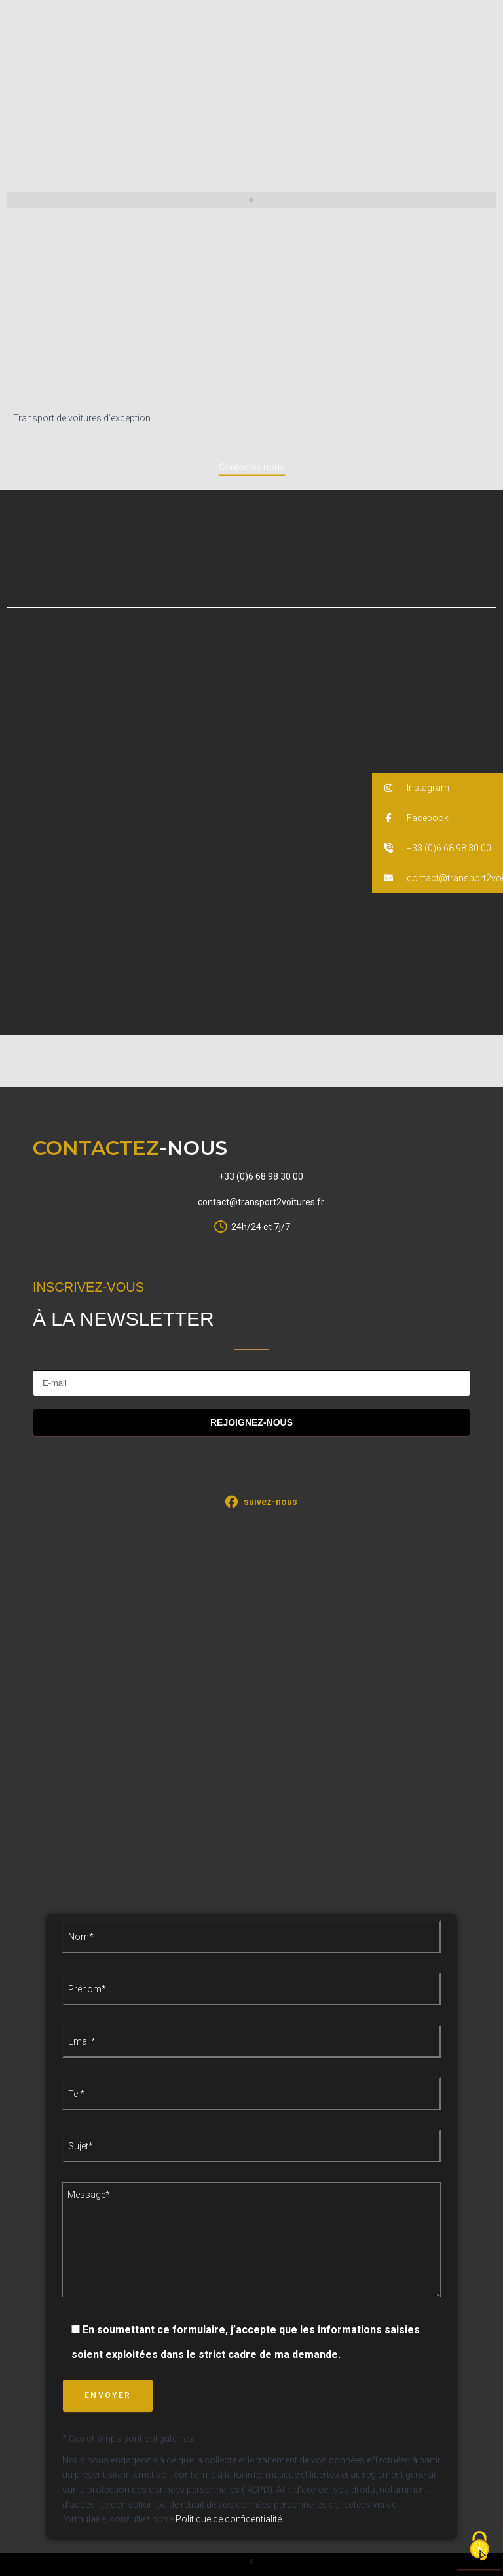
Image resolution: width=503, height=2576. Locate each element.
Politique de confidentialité (229, 2519)
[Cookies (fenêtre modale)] (479, 2546)
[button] (251, 200)
